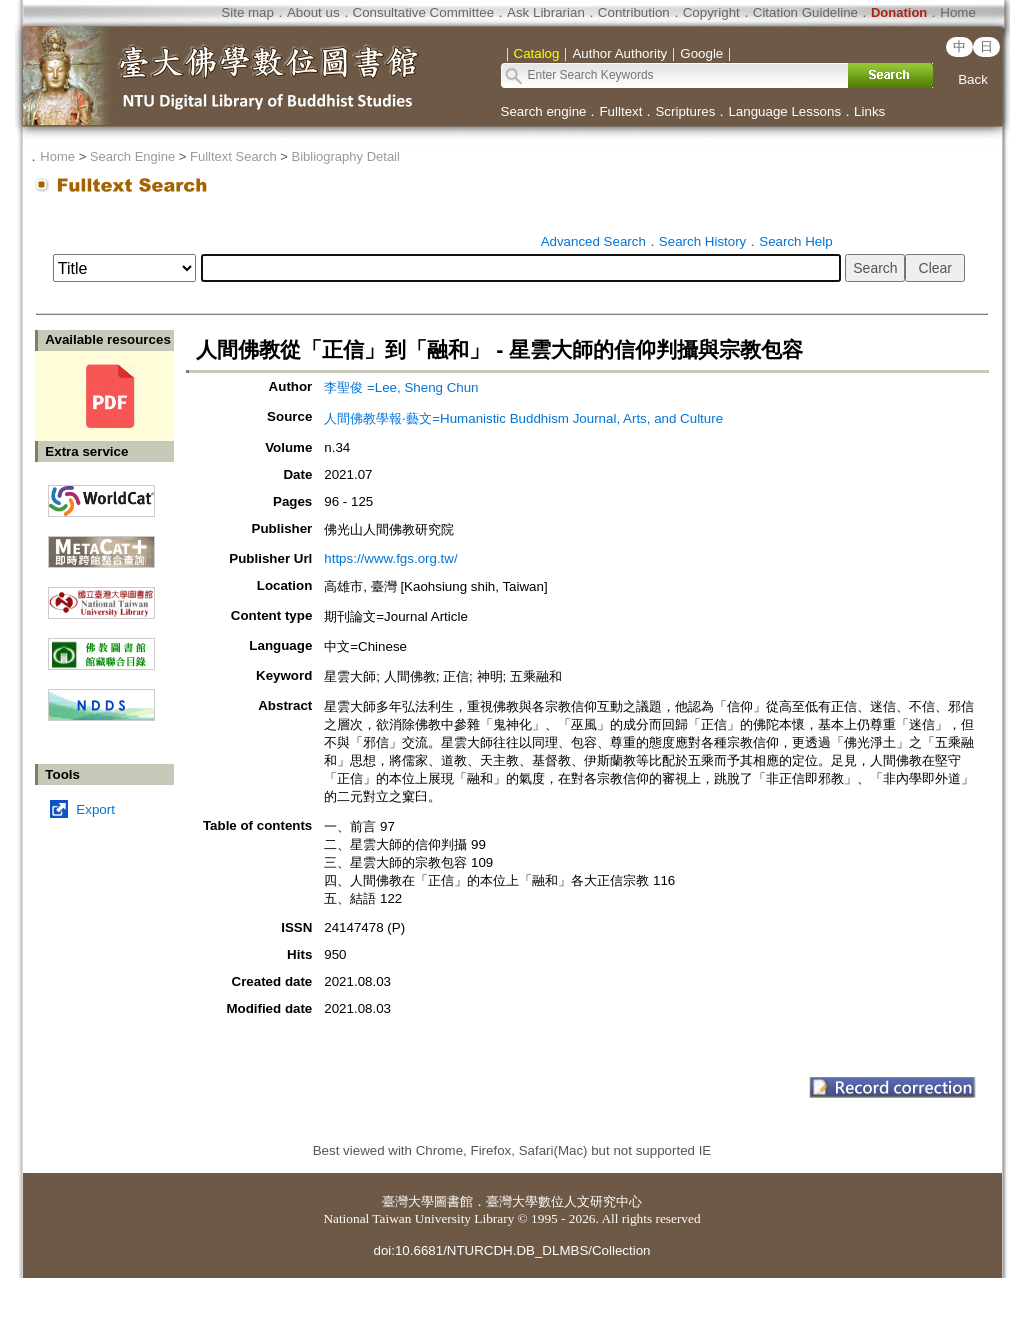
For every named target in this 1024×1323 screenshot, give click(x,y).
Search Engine (132, 156)
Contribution (634, 12)
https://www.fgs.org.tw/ (390, 558)
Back (973, 79)
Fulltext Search (233, 156)
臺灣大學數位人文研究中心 (564, 1201)
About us (313, 12)
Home (958, 12)
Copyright (711, 12)
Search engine (544, 111)
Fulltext (620, 111)
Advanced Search (593, 241)
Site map (247, 12)
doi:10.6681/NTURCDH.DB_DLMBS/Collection (511, 1250)
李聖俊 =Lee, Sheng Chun (401, 387)
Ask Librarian (546, 12)
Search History (702, 241)
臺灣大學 (408, 1201)
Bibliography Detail (346, 156)
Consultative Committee (423, 12)
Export (95, 809)
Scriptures (685, 111)
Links (869, 111)
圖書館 (453, 1201)
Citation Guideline (805, 12)
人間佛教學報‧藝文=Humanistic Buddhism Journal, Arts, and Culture (523, 418)
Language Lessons (784, 111)
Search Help (795, 241)
